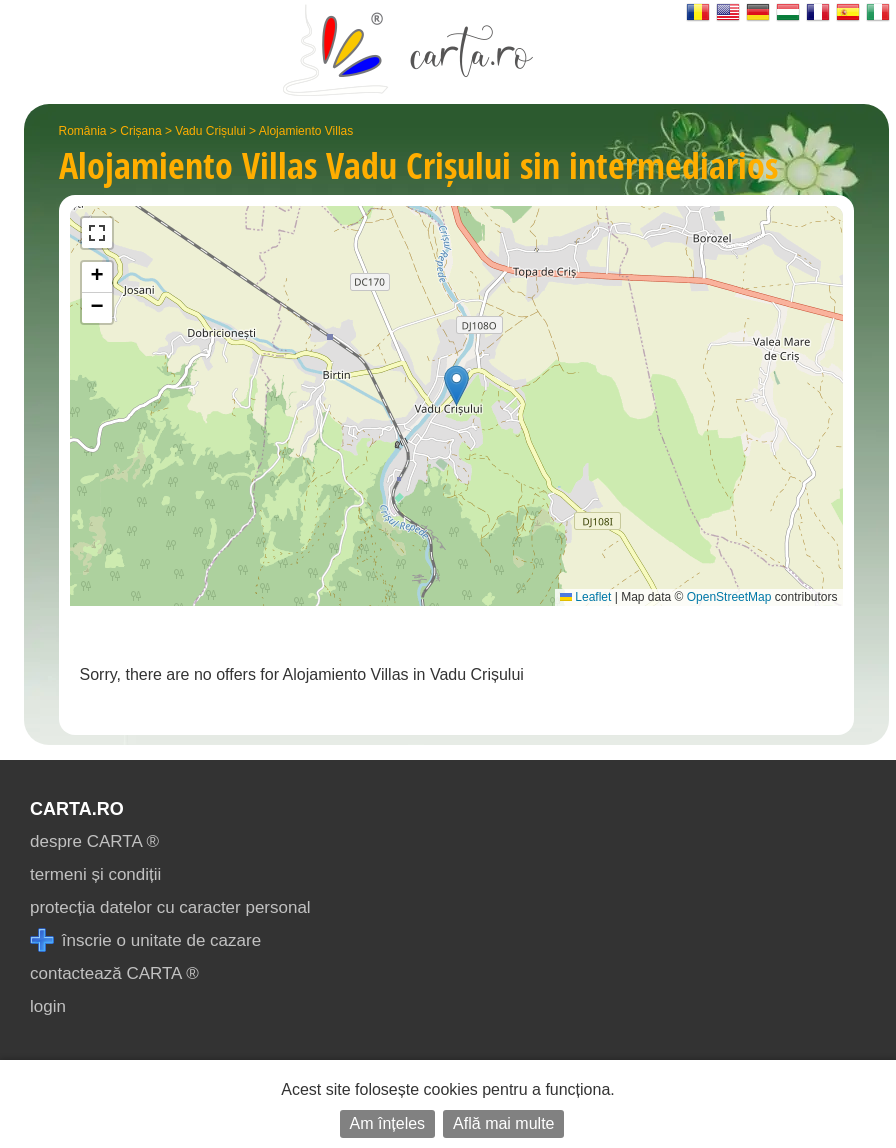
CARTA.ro (77, 809)
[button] (456, 385)
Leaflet (585, 597)
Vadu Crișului (210, 131)
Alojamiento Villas (306, 131)
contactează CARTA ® (114, 973)
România (83, 131)
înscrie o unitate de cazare (145, 940)
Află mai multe (503, 1123)
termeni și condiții (95, 874)
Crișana (140, 131)
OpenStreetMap (729, 597)
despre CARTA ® (94, 841)
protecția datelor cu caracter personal (170, 907)
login (48, 1006)
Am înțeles (388, 1123)
